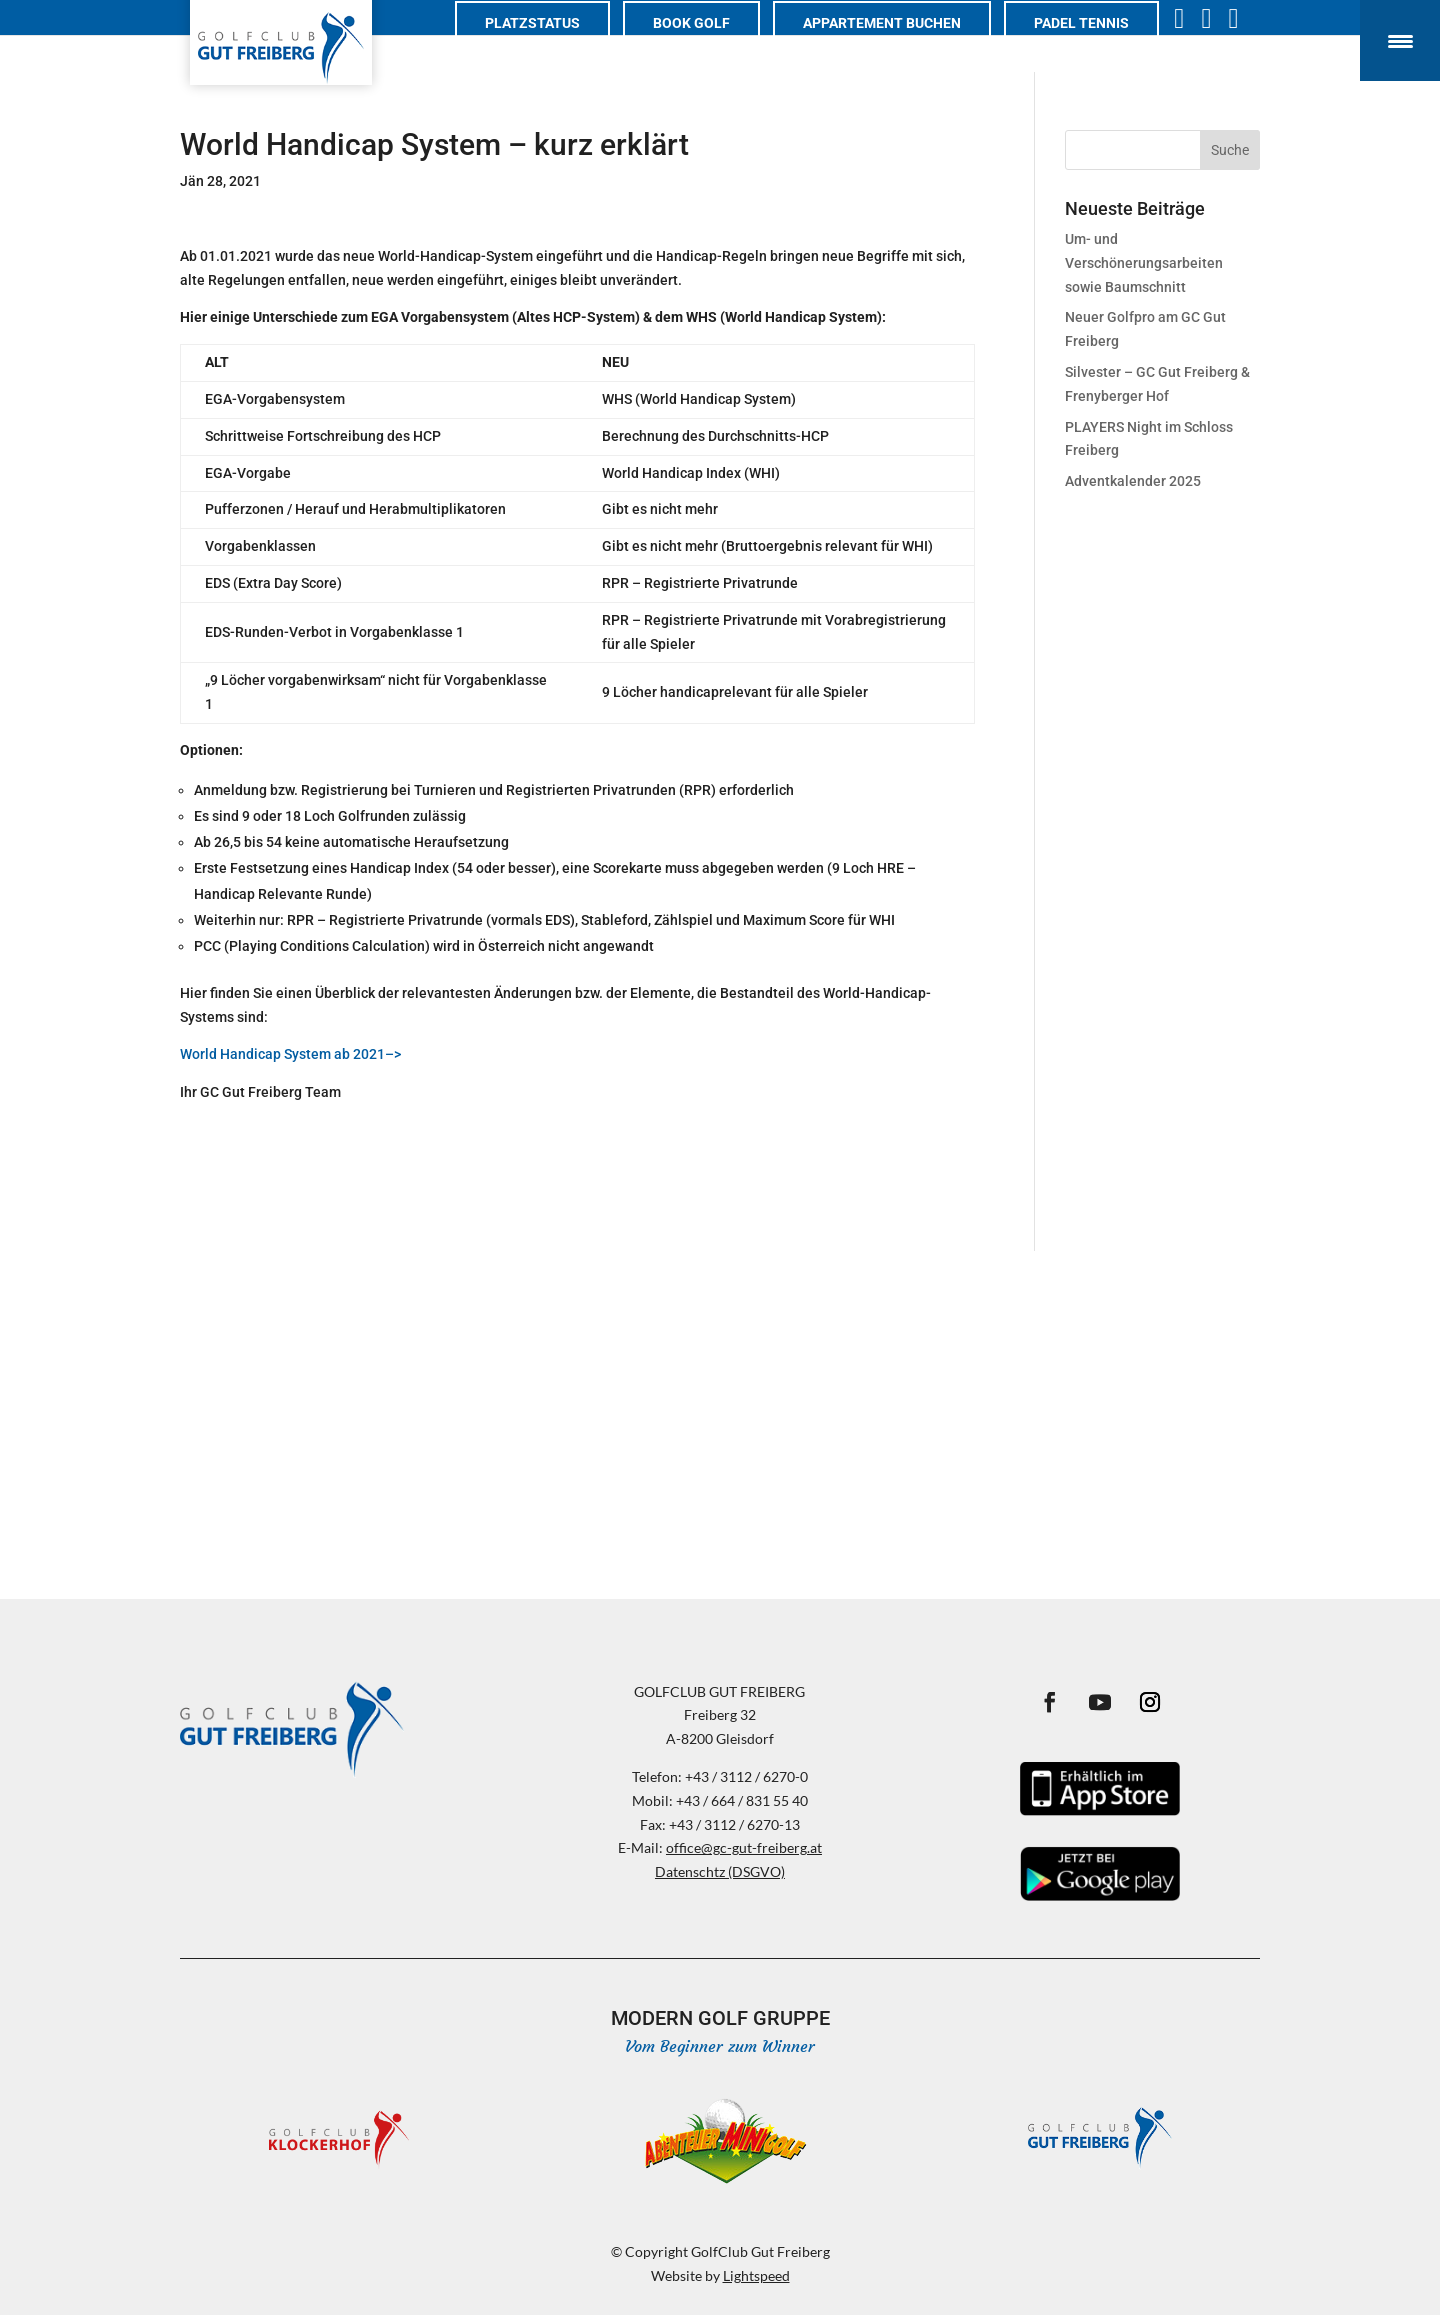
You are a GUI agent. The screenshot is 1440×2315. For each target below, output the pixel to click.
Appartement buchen (902, 46)
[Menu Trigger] (1400, 40)
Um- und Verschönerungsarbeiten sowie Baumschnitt (1144, 263)
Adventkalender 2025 (1133, 481)
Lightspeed (756, 2275)
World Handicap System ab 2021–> (290, 1054)
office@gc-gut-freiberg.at (744, 1847)
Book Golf (711, 46)
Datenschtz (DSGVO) (720, 1871)
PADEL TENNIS (1101, 46)
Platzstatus (552, 46)
